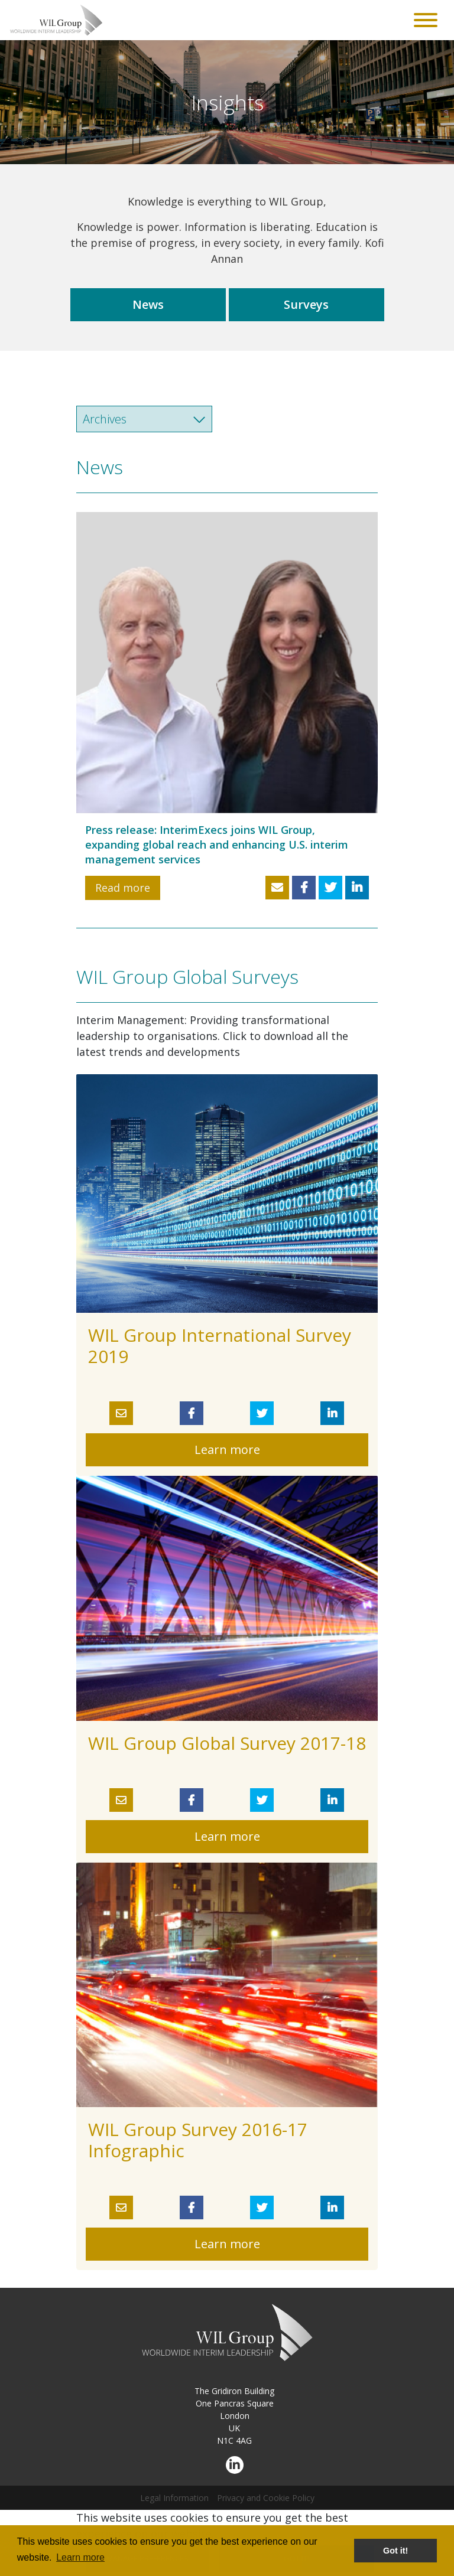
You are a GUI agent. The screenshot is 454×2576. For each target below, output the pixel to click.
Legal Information (174, 2497)
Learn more (227, 1449)
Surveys (306, 304)
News (148, 304)
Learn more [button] (80, 2557)
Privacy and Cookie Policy (265, 2497)
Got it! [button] (395, 2550)
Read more (122, 888)
